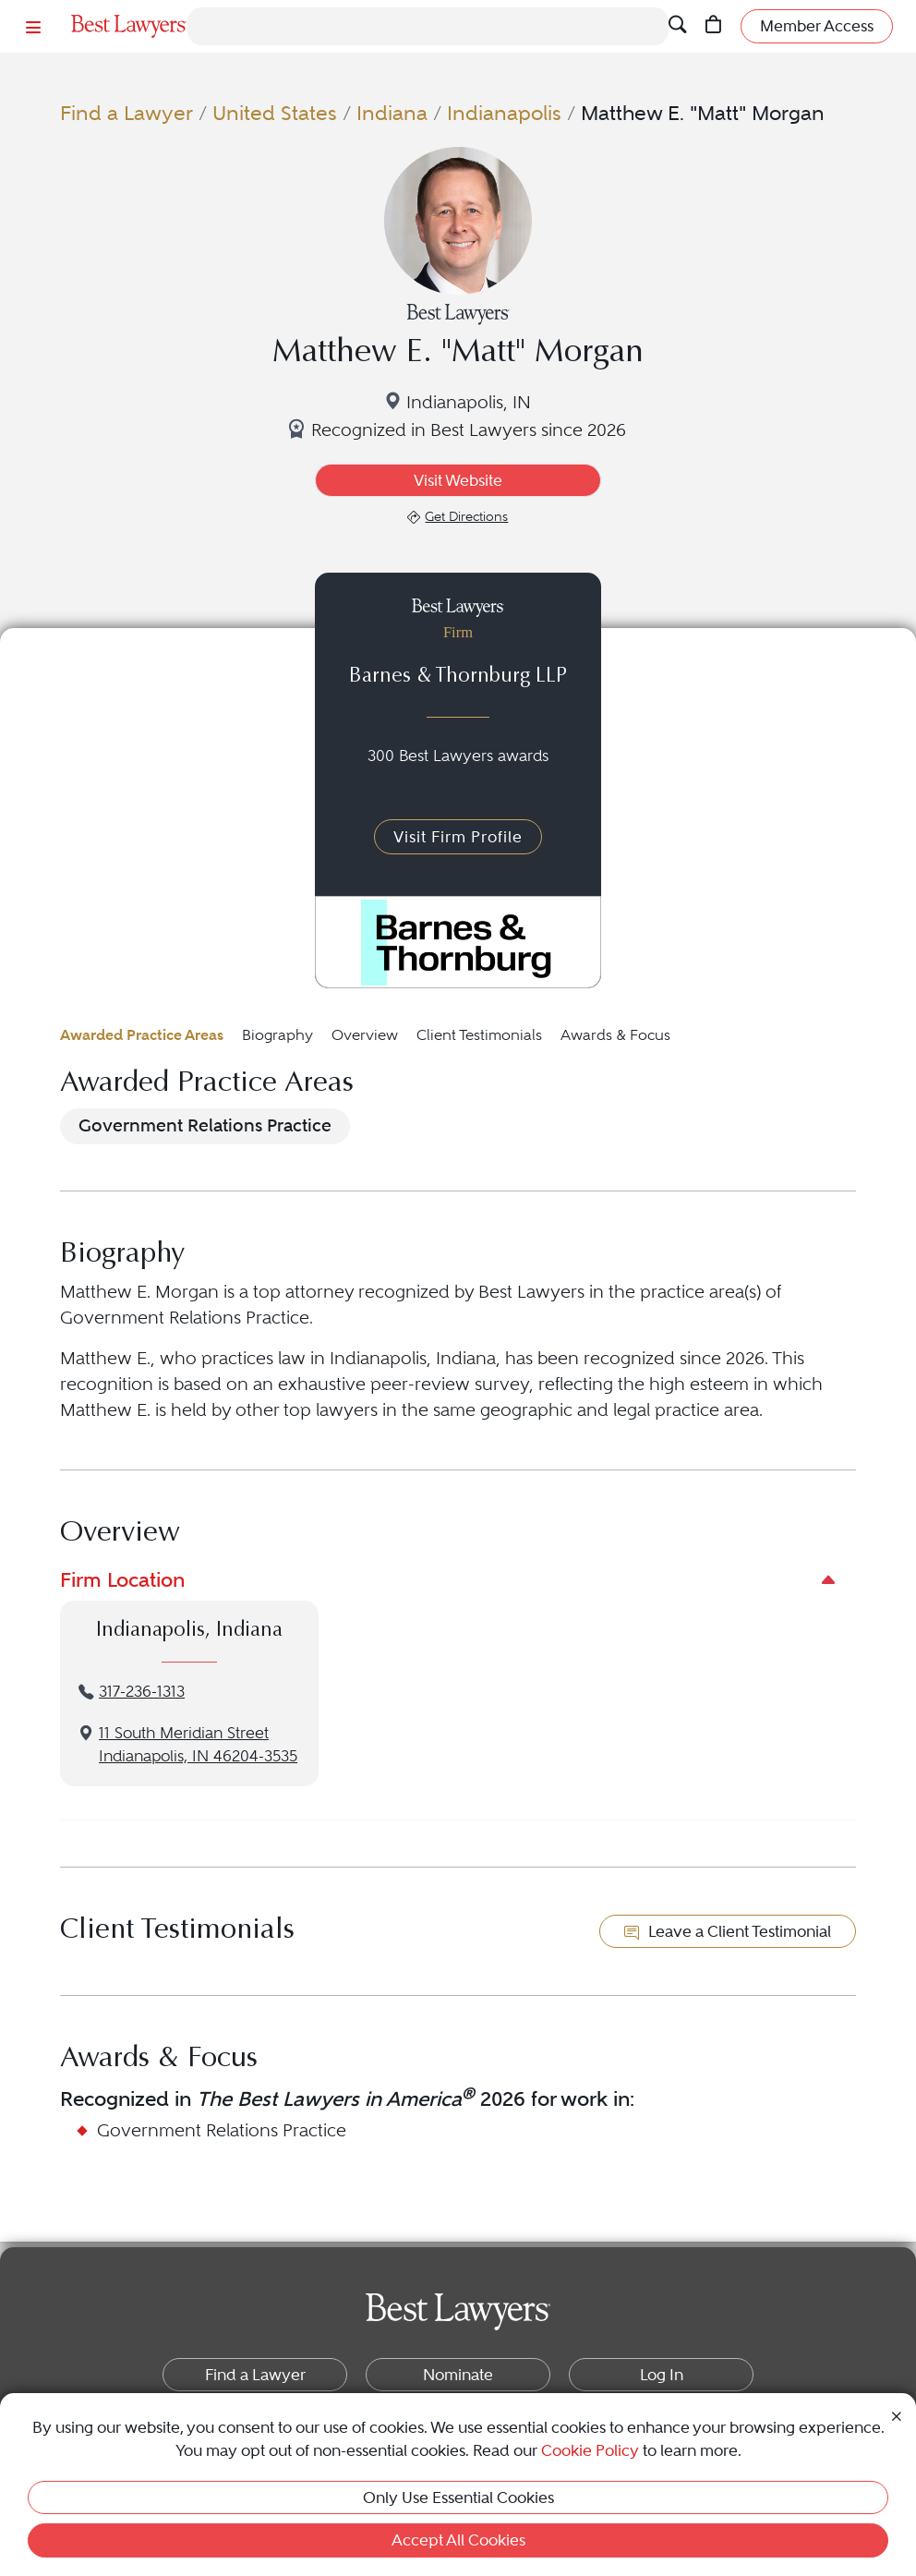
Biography (277, 1035)
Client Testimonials (479, 1035)
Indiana (392, 113)
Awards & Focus (615, 1035)
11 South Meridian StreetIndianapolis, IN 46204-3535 (198, 1744)
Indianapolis (504, 113)
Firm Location (122, 1579)
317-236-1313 (142, 1691)
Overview (364, 1035)
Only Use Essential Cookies (458, 2497)
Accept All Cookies (458, 2540)
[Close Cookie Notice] (896, 2415)
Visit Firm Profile (458, 837)
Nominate (458, 2374)
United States (274, 113)
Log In (661, 2374)
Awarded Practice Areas (141, 1035)
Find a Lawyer (126, 113)
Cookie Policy (590, 2450)
